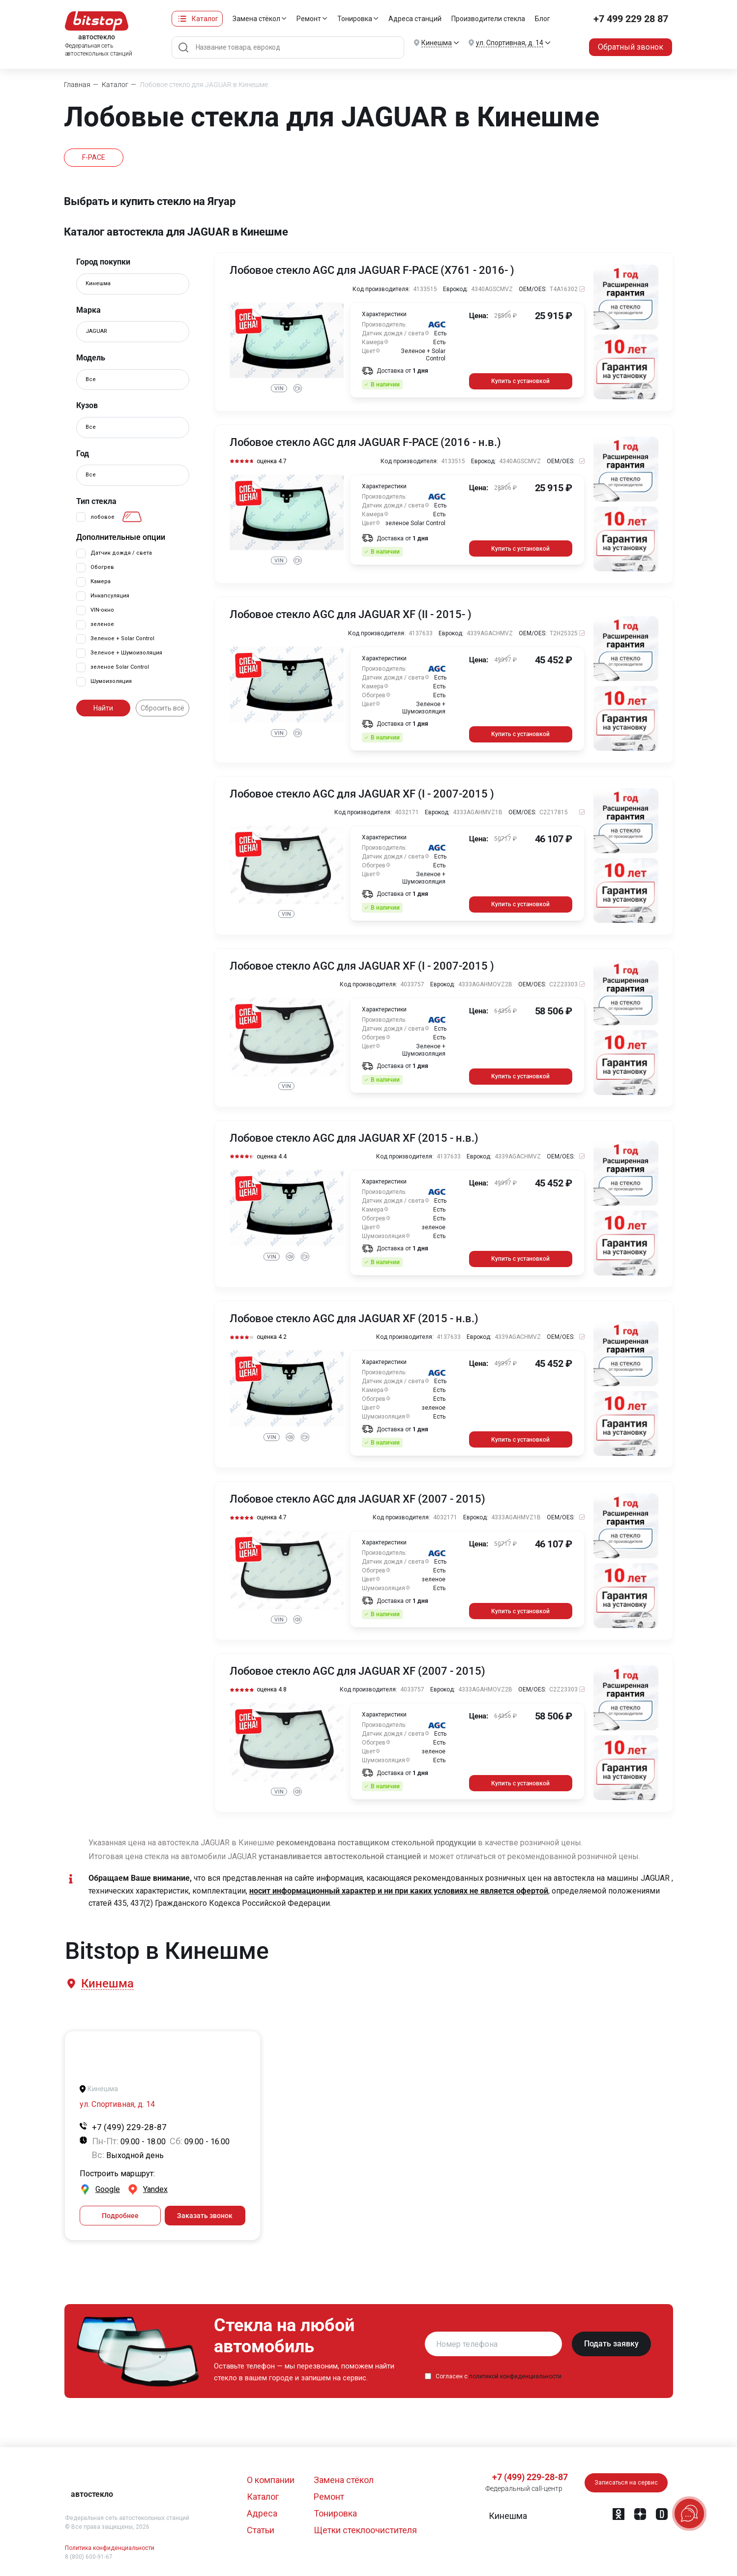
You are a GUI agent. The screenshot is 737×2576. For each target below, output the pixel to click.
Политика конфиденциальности (109, 2548)
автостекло (92, 2494)
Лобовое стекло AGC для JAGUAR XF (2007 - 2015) (357, 1499)
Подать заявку (611, 2343)
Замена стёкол (256, 19)
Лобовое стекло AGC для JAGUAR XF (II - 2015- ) (351, 615)
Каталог (205, 19)
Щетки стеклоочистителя (365, 2530)
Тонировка (354, 19)
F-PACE (93, 157)
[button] (106, 1984)
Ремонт (308, 19)
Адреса (262, 2513)
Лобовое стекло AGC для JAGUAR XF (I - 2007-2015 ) (362, 794)
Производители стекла (488, 19)
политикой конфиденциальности (515, 2376)
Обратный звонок (630, 47)
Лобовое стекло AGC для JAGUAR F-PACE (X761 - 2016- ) (372, 270)
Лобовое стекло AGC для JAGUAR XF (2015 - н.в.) (354, 1138)
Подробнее (120, 2216)
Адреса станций (415, 19)
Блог (542, 19)
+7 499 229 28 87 (630, 19)
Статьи (260, 2530)
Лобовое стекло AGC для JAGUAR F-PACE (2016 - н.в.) (365, 442)
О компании (271, 2480)
